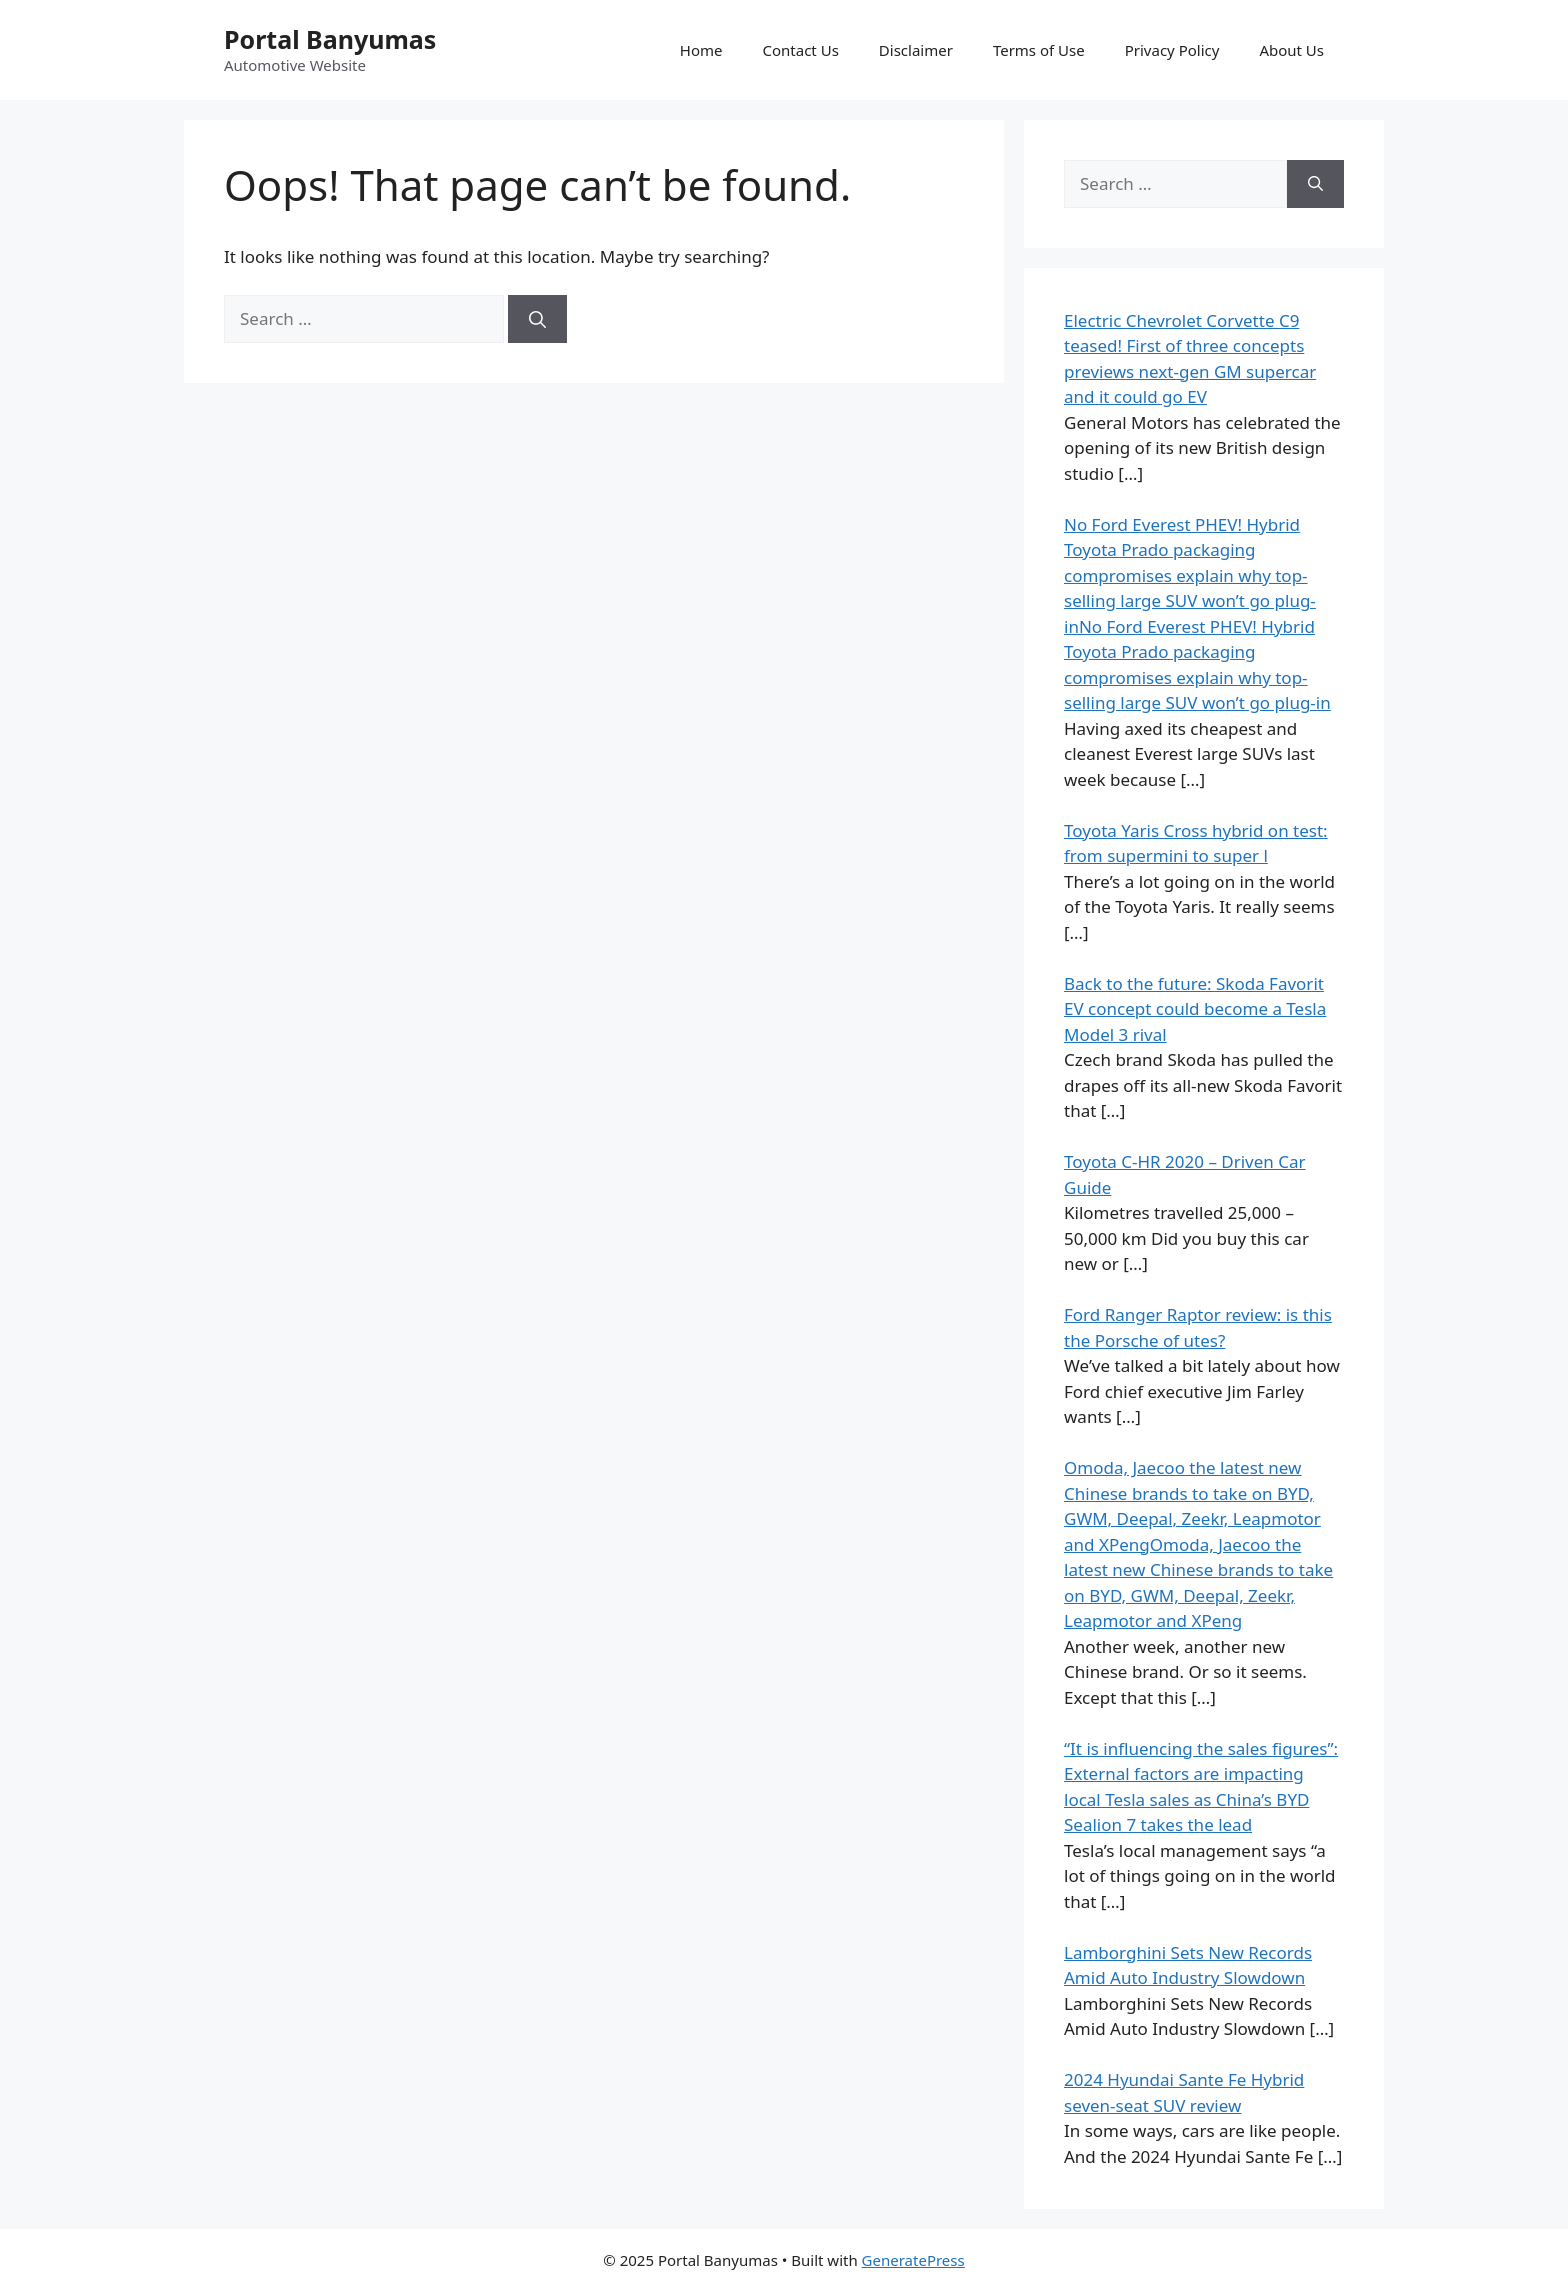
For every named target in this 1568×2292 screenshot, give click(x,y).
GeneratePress (913, 2260)
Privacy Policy (1172, 50)
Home (701, 50)
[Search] (537, 319)
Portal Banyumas (330, 39)
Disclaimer (916, 50)
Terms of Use (1039, 50)
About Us (1291, 50)
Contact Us (801, 50)
